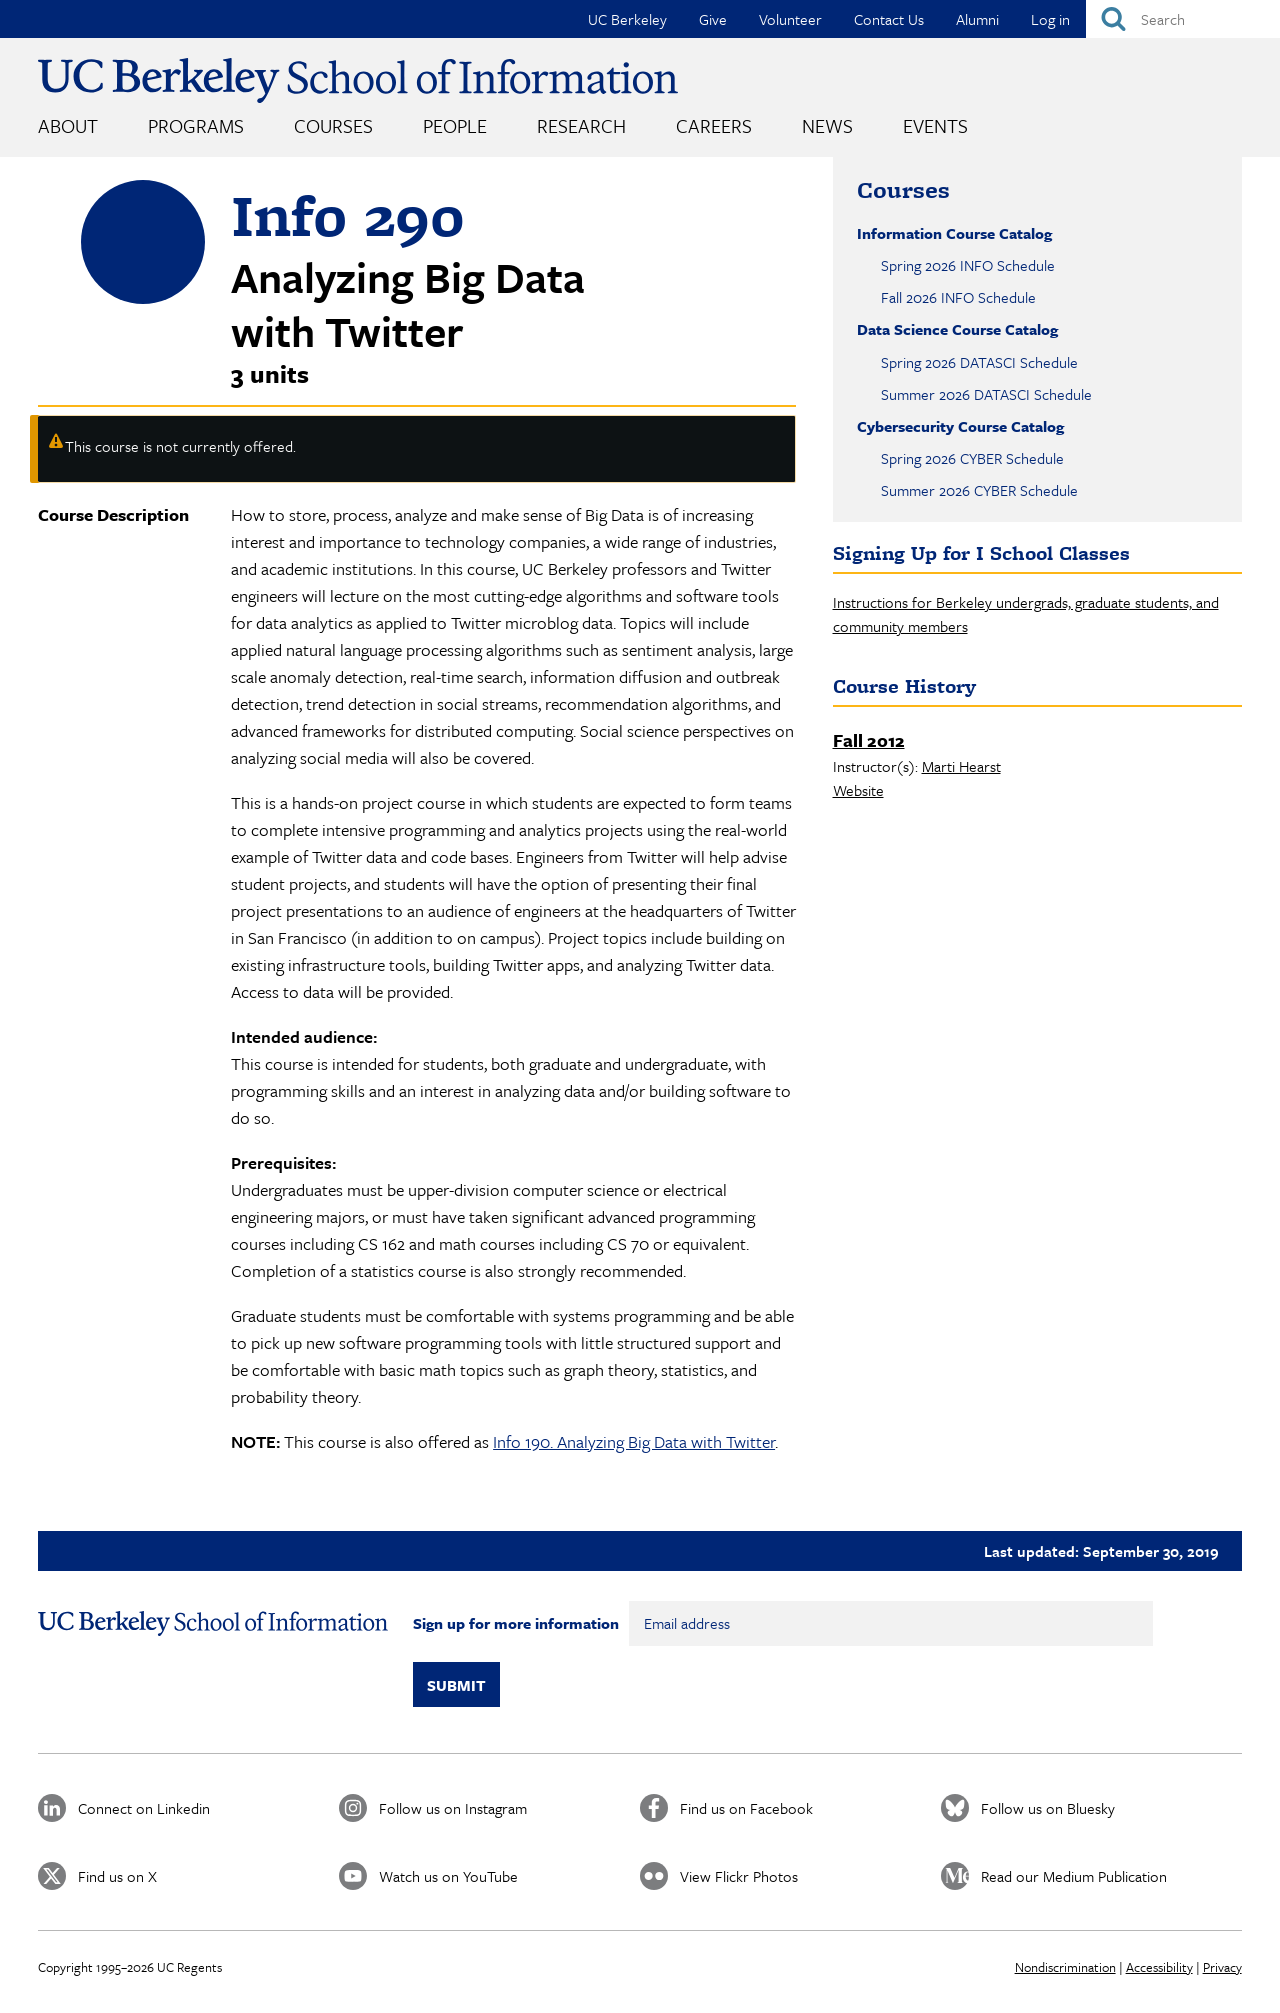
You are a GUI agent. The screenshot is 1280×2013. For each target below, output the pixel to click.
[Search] (1183, 19)
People (455, 125)
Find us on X (117, 1876)
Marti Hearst (961, 766)
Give (713, 19)
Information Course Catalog (954, 233)
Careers (714, 125)
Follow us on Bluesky (1048, 1808)
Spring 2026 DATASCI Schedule (979, 362)
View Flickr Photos (739, 1876)
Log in (1050, 19)
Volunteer (790, 19)
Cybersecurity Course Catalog (960, 426)
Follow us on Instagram (453, 1808)
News (827, 125)
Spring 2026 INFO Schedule (968, 265)
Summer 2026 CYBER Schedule (979, 490)
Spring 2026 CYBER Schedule (972, 458)
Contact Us (889, 19)
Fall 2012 (869, 740)
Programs (196, 125)
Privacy (1222, 1967)
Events (935, 125)
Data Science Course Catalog (957, 329)
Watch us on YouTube (448, 1876)
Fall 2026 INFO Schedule (958, 297)
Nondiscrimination (1065, 1967)
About (68, 125)
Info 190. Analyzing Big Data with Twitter (634, 1441)
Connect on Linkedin (144, 1808)
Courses (333, 125)
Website (858, 790)
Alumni (977, 19)
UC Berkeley (627, 19)
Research (581, 125)
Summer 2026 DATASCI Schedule (986, 394)
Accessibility (1159, 1967)
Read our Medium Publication (1074, 1876)
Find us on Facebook (746, 1808)
